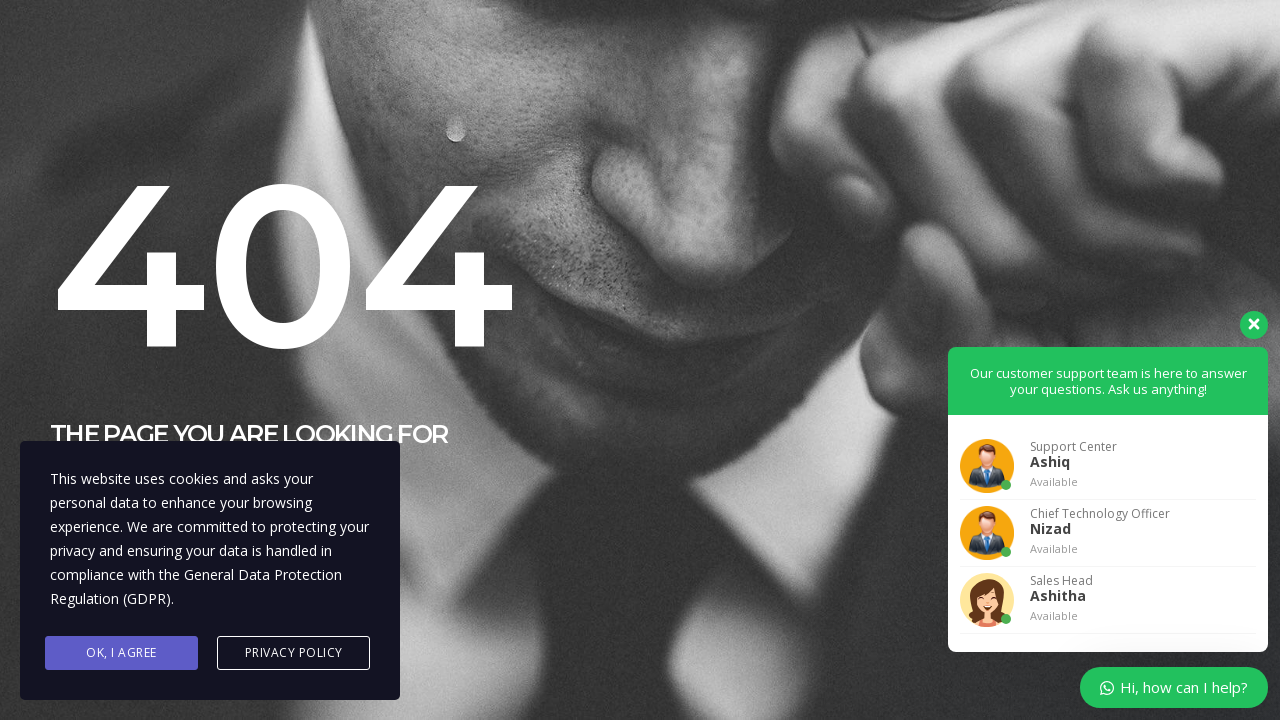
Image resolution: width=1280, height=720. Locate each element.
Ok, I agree (121, 652)
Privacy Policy (294, 652)
